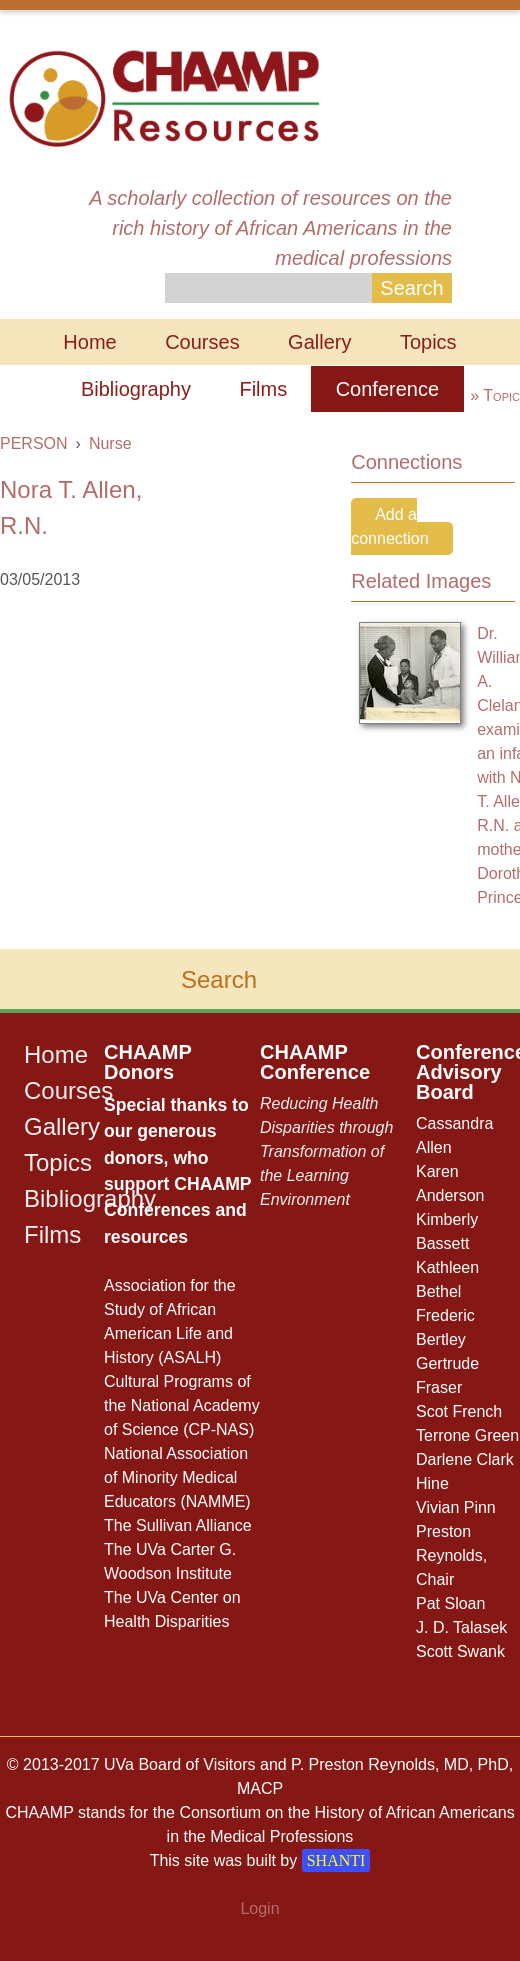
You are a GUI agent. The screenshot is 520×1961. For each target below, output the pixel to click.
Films (263, 389)
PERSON (34, 443)
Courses (202, 342)
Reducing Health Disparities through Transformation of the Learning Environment (326, 1151)
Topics (428, 342)
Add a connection (389, 526)
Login (259, 1908)
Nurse (110, 443)
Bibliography (136, 389)
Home (89, 342)
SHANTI (336, 1860)
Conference (387, 389)
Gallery (319, 342)
